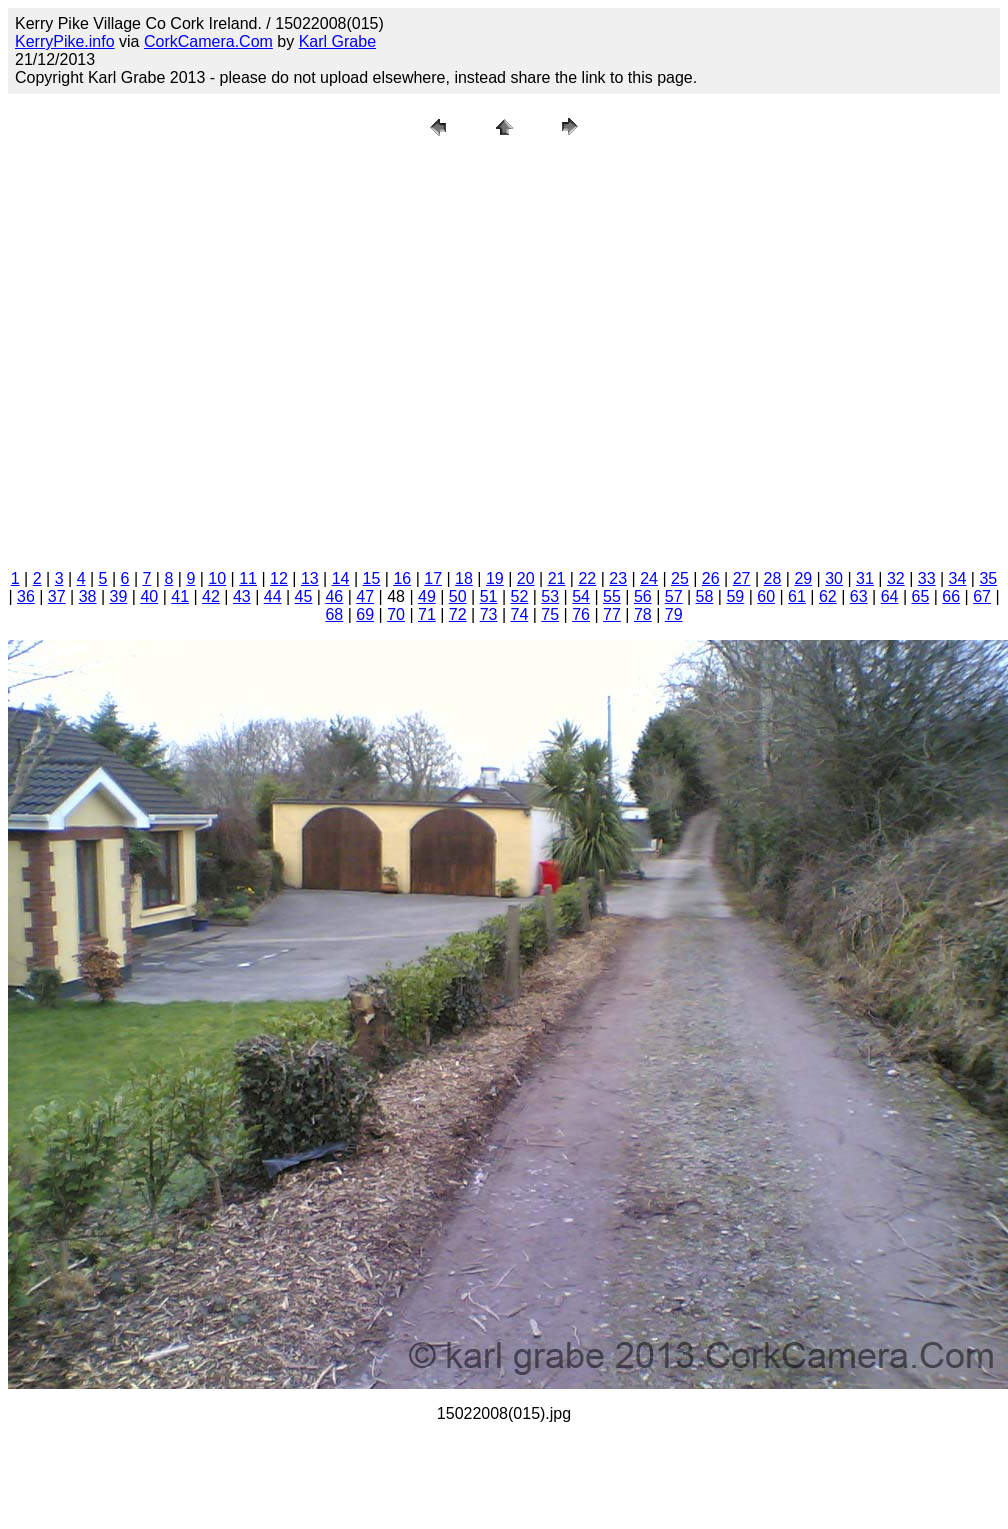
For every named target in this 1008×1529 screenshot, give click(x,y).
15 (372, 578)
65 (920, 596)
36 (26, 596)
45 (304, 596)
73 (489, 614)
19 (495, 578)
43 (242, 596)
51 (489, 596)
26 (711, 578)
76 (581, 614)
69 (365, 614)
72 (458, 614)
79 (674, 614)
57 (674, 596)
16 (402, 578)
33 (927, 578)
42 (211, 596)
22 (587, 578)
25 (680, 578)
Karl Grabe (337, 41)
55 (612, 596)
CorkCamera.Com (208, 41)
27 (742, 578)
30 (834, 578)
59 (735, 596)
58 (705, 596)
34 (958, 578)
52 (520, 596)
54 (581, 596)
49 (427, 596)
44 (273, 596)
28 (773, 578)
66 (951, 596)
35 (988, 578)
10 (217, 578)
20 (526, 578)
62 (828, 596)
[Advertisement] (205, 349)
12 (279, 578)
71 (427, 614)
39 (119, 596)
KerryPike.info (65, 41)
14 (341, 578)
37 (57, 596)
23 (618, 578)
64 (890, 596)
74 (520, 614)
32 (896, 578)
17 (433, 578)
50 (458, 596)
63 (859, 596)
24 (649, 578)
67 (982, 596)
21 (557, 578)
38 (88, 596)
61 (797, 596)
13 (310, 578)
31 (865, 578)
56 (643, 596)
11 (248, 578)
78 (643, 614)
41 (180, 596)
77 (612, 614)
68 (334, 614)
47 (365, 596)
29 (803, 578)
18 (464, 578)
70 (396, 614)
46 (334, 596)
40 (149, 596)
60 (766, 596)
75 (550, 614)
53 (550, 596)
